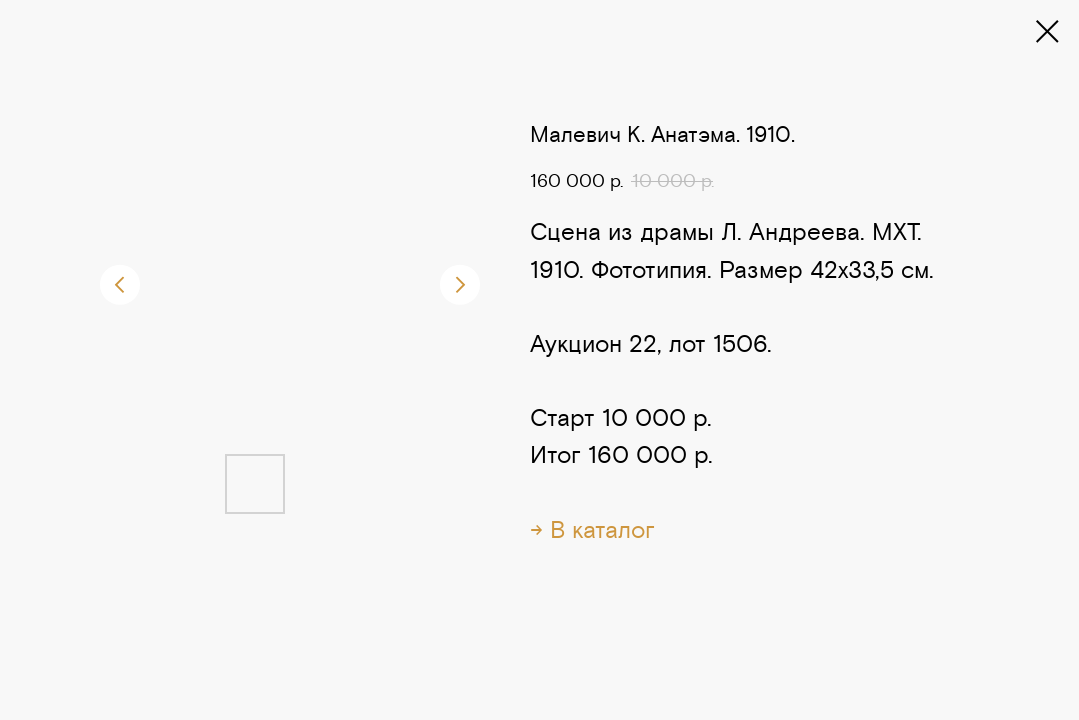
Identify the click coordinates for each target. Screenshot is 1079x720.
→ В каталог (592, 529)
